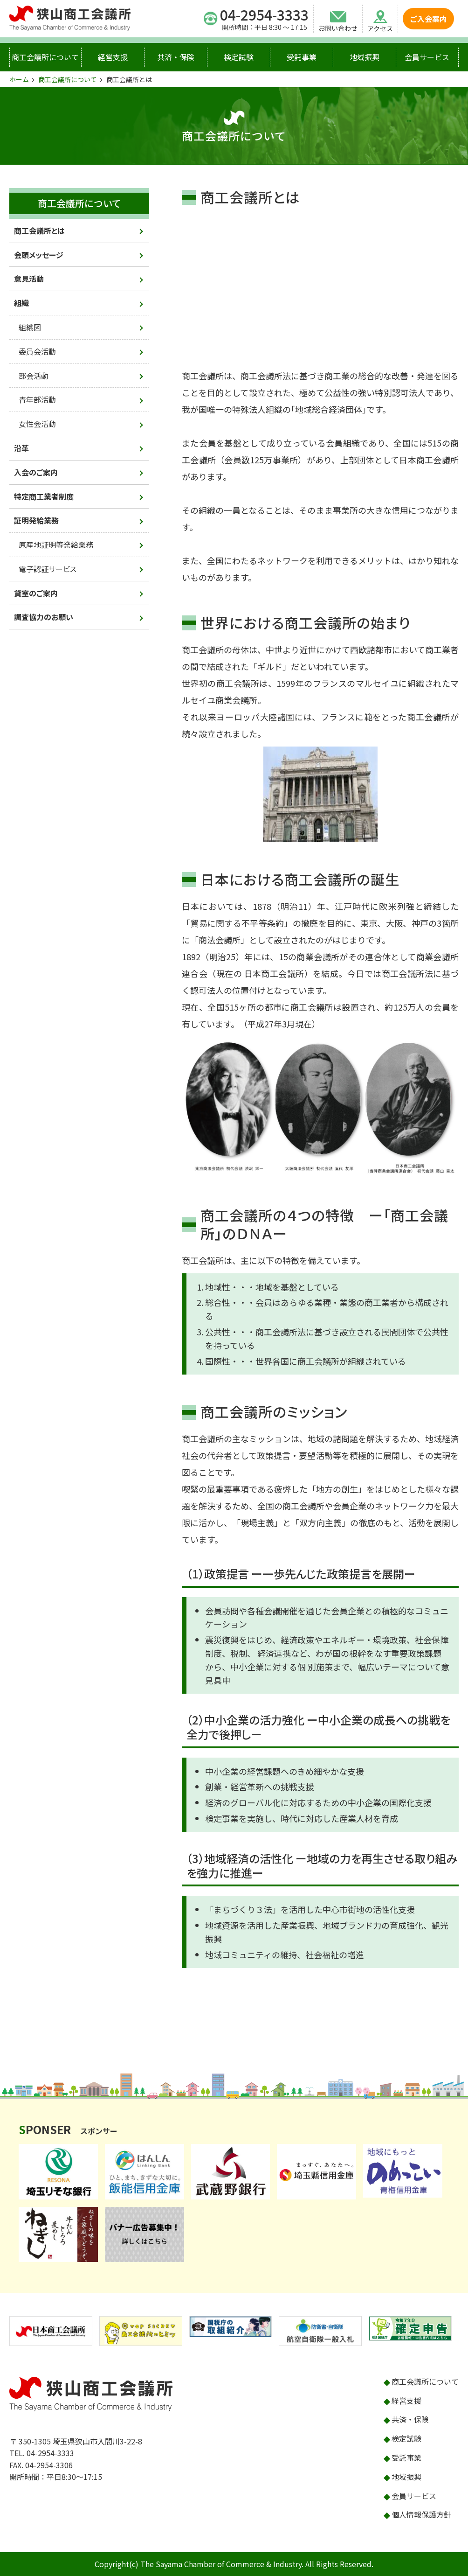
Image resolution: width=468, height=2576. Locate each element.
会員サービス (427, 57)
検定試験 (239, 57)
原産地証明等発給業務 (56, 544)
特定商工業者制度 (44, 496)
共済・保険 (175, 57)
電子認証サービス (47, 568)
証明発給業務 (36, 520)
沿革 (21, 448)
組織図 (30, 327)
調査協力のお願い (43, 616)
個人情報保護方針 (421, 2514)
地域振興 (364, 57)
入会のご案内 (36, 472)
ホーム (19, 79)
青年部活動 (37, 399)
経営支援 (113, 57)
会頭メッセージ (38, 254)
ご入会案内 (428, 18)
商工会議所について (45, 57)
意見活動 (29, 278)
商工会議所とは (39, 230)
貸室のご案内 (36, 593)
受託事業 (302, 57)
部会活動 (33, 375)
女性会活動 (37, 423)
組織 (21, 302)
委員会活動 (37, 351)
